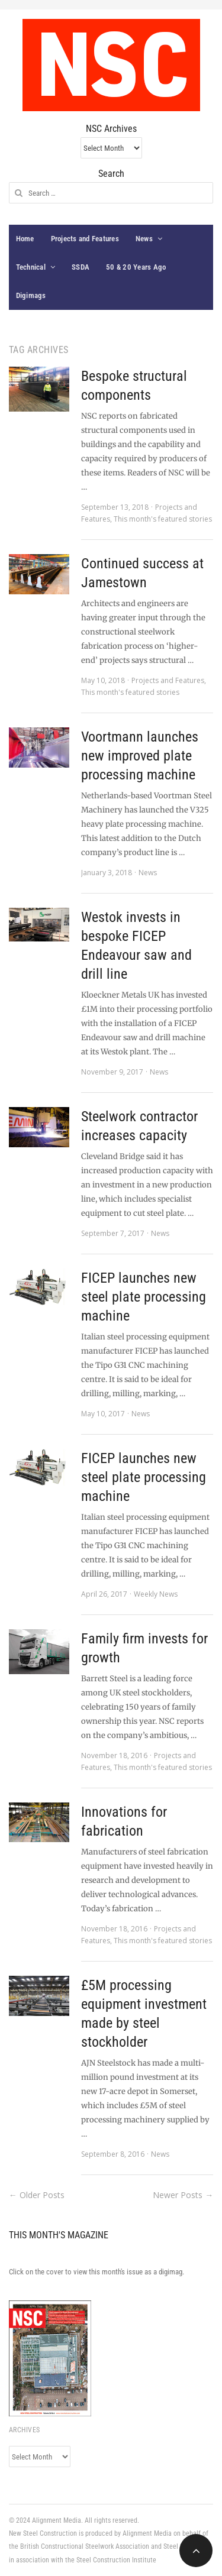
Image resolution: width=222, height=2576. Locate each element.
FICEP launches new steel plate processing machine (143, 1297)
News (144, 238)
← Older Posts (37, 2194)
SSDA (80, 267)
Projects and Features (85, 238)
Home (25, 238)
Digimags (31, 295)
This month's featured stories (163, 519)
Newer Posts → (183, 2194)
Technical (31, 267)
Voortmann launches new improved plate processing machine (139, 756)
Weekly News (156, 1594)
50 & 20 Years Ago (136, 267)
